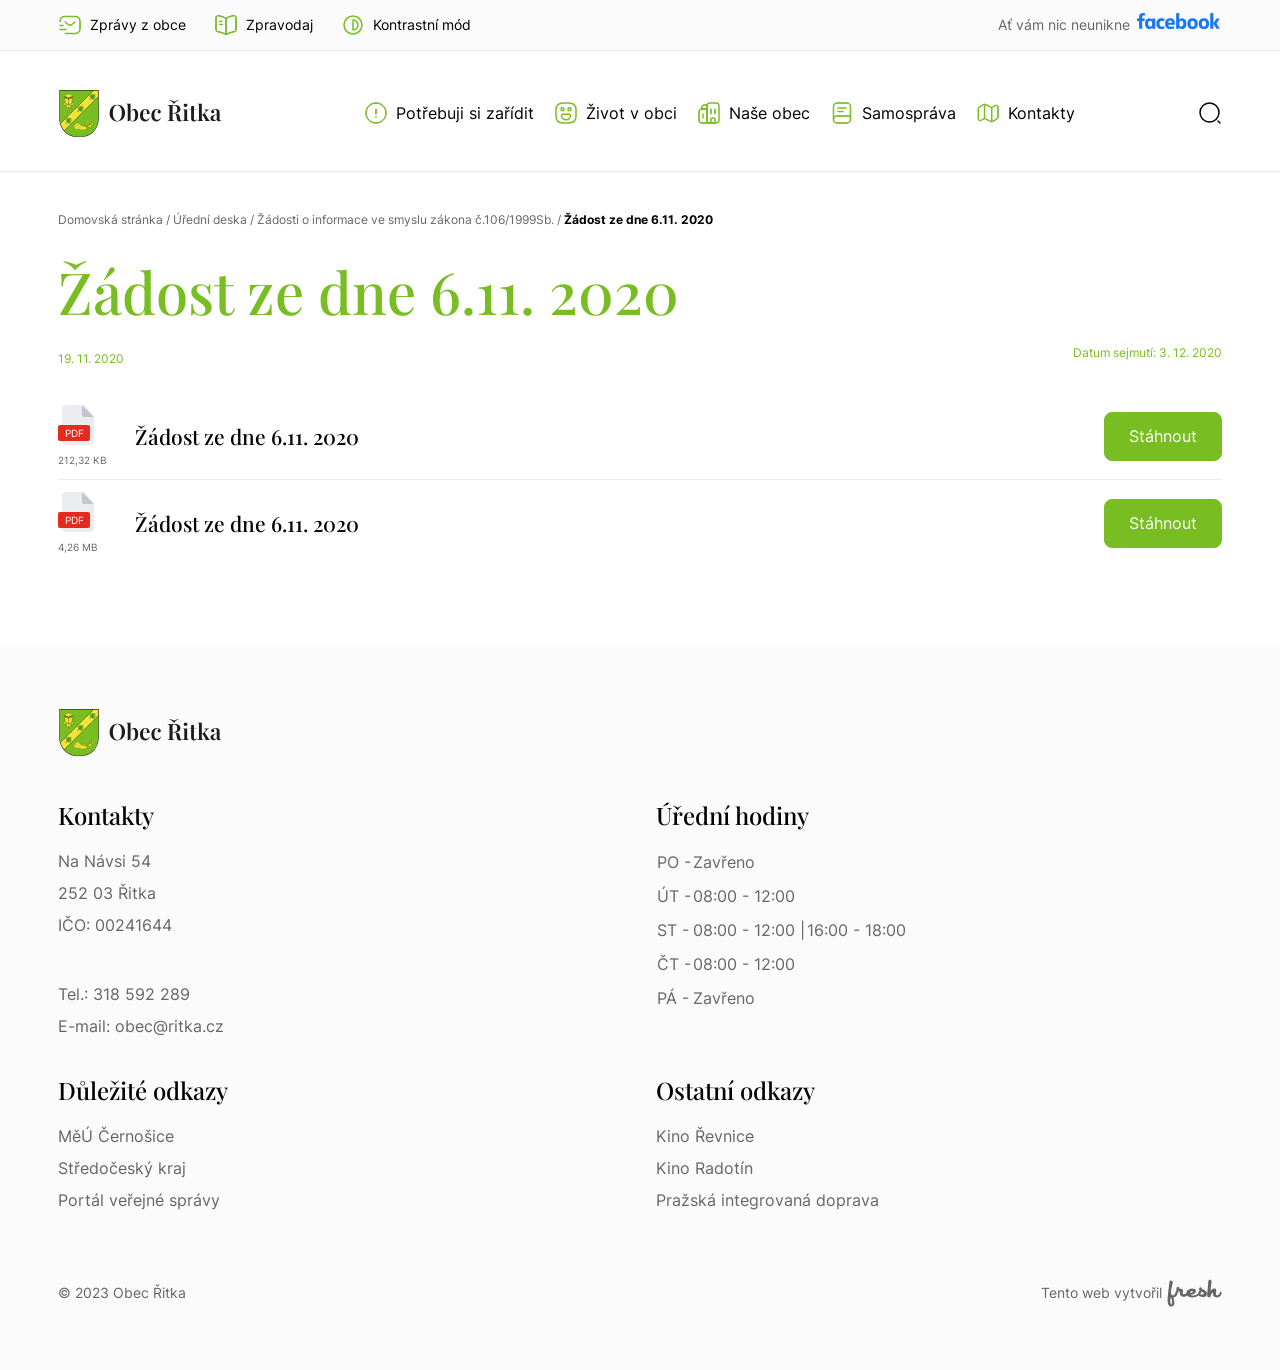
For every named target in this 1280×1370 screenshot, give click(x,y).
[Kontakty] (1025, 113)
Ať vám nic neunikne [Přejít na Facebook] (1066, 24)
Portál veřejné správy (139, 1200)
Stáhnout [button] (1163, 436)
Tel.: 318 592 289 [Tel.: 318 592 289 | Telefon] (124, 994)
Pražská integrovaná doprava (767, 1200)
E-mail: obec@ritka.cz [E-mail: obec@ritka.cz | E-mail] (141, 1026)
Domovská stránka (110, 219)
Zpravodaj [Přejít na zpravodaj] (263, 25)
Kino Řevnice (705, 1136)
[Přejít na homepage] (140, 113)
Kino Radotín (704, 1168)
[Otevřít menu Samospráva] (893, 113)
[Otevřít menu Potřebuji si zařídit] (449, 113)
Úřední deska (210, 219)
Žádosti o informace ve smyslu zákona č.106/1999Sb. (405, 219)
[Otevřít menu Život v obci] (615, 113)
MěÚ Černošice (116, 1136)
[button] (406, 25)
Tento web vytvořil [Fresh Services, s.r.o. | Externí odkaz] (1131, 1293)
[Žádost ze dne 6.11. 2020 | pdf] (640, 442)
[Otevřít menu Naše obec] (753, 113)
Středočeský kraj (122, 1168)
